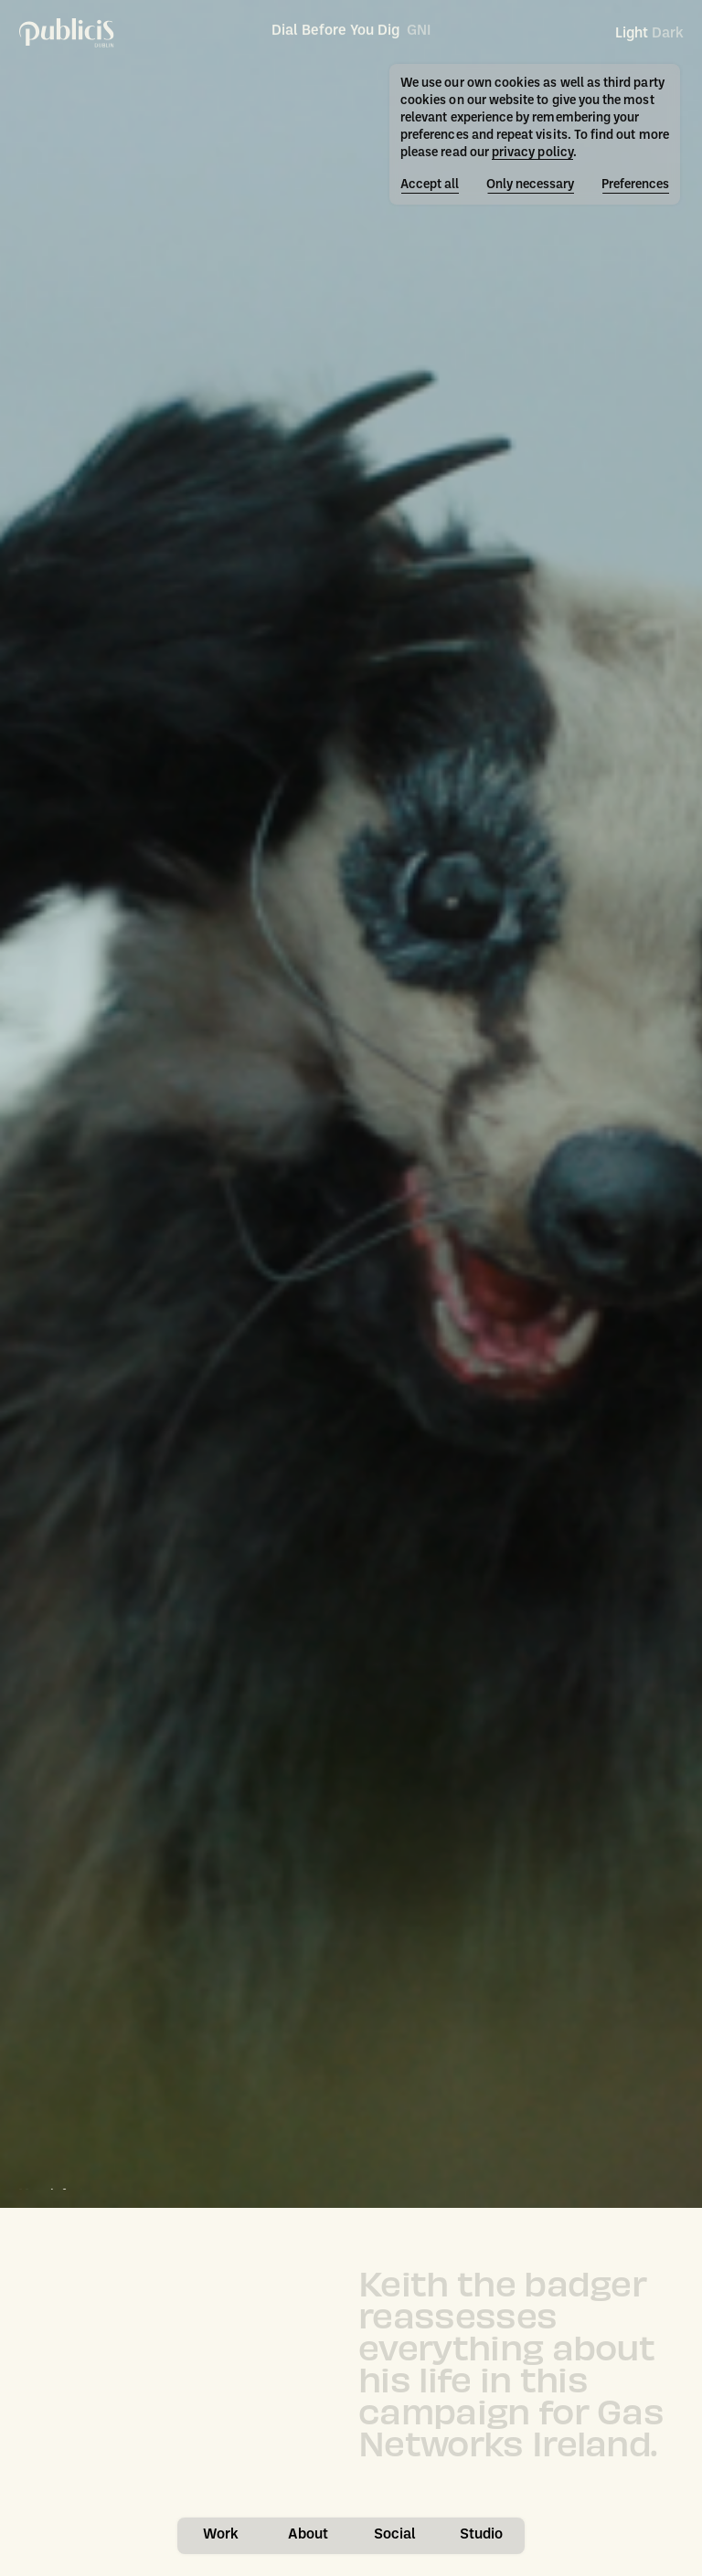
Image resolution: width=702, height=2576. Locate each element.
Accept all (429, 185)
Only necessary (530, 185)
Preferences (635, 185)
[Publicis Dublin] (66, 33)
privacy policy (532, 153)
